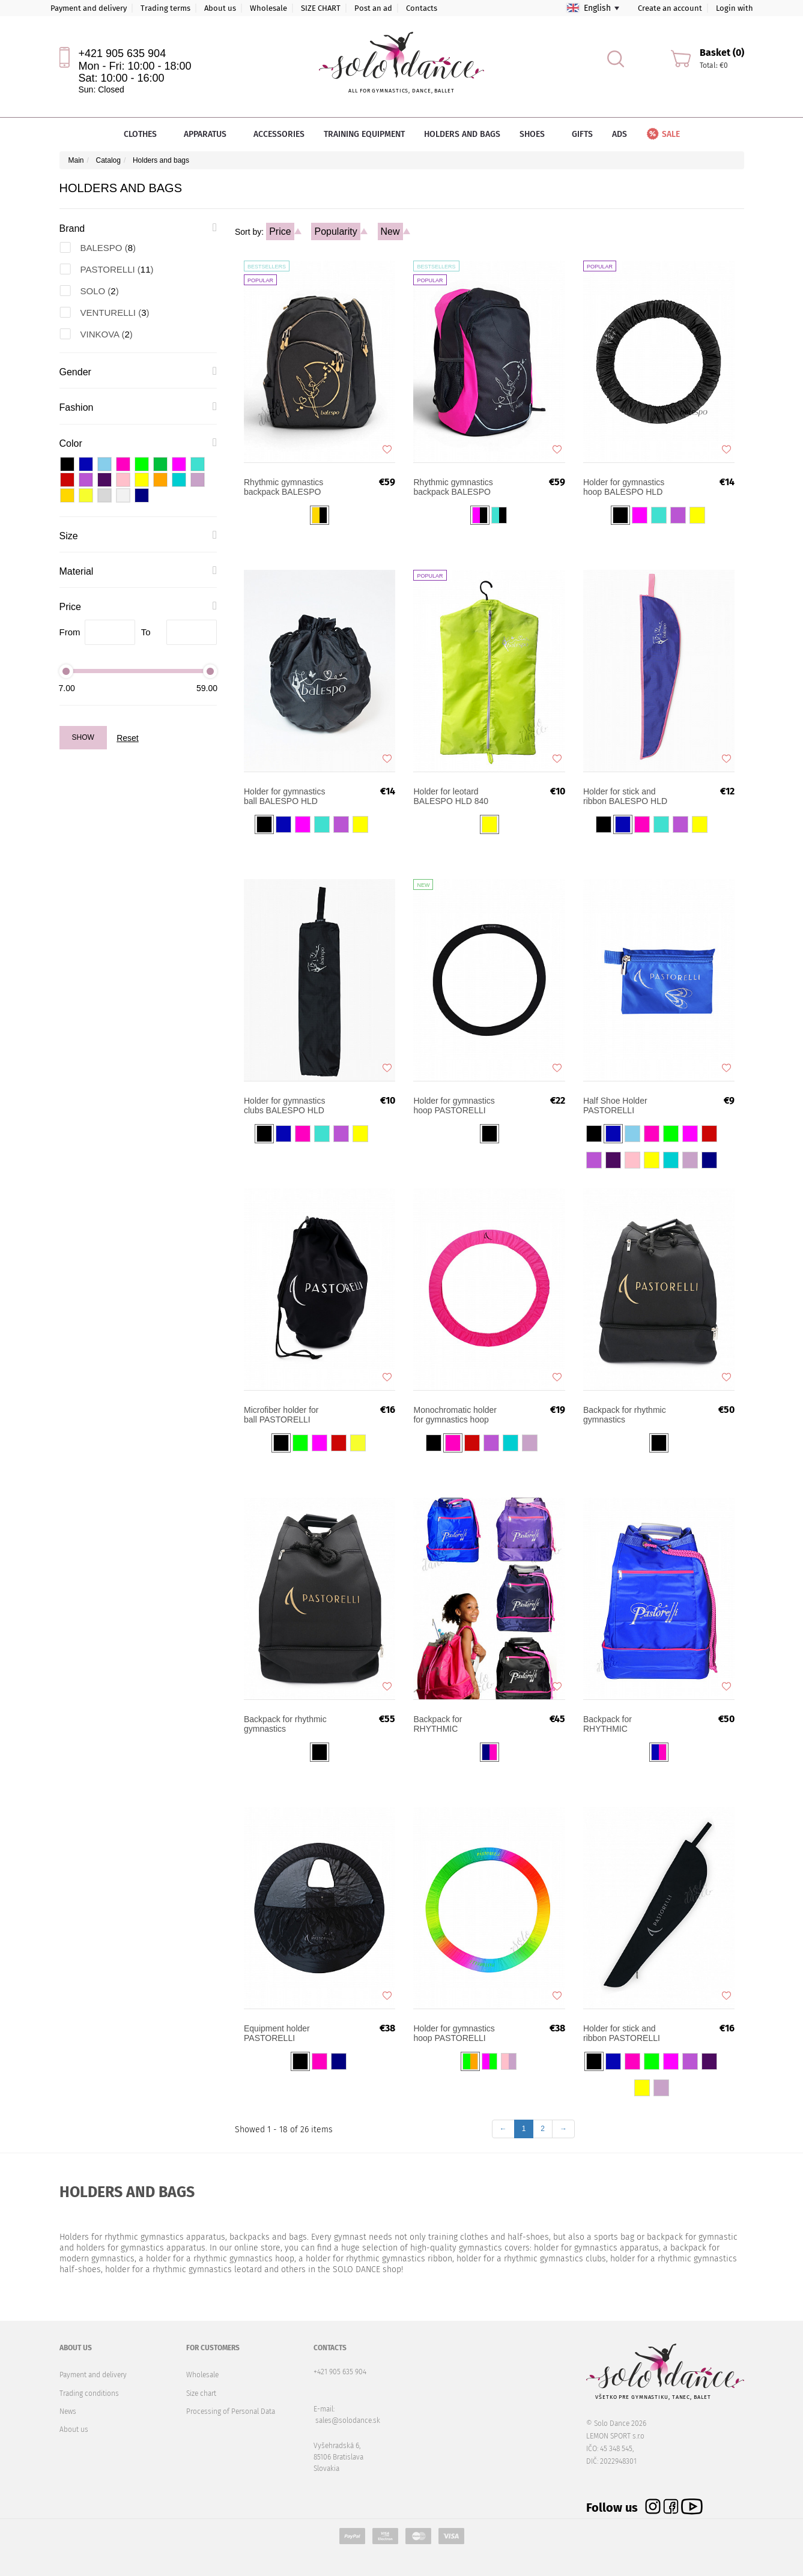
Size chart (201, 2393)
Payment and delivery (88, 8)
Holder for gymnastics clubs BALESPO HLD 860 (284, 1105)
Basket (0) (722, 52)
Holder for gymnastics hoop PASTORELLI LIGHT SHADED (453, 2033)
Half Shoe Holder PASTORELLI (615, 1105)
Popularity (335, 231)
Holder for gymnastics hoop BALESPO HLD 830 (623, 487)
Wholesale (268, 8)
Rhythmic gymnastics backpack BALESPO (452, 487)
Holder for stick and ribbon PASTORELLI (621, 2033)
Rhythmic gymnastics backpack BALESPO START (283, 487)
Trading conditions (89, 2393)
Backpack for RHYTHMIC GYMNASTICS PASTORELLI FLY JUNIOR (447, 1724)
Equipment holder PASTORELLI (277, 2033)
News (67, 2411)
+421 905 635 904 (122, 53)
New (390, 231)
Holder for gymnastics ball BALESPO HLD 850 (284, 796)
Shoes (536, 134)
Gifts (582, 134)
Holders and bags (462, 134)
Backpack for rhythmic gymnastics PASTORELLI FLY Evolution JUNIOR (624, 1414)
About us (220, 8)
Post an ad (373, 8)
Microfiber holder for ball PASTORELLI (281, 1414)
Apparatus (209, 134)
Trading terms (165, 8)
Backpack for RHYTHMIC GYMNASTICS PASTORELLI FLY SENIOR (617, 1724)
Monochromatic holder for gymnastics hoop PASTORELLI (455, 1414)
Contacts (421, 8)
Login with (734, 8)
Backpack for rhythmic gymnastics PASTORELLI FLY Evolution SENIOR (285, 1724)
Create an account (670, 8)
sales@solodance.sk (347, 2420)
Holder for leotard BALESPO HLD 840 (450, 796)
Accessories (279, 134)
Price (280, 231)
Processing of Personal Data (230, 2411)
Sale (662, 134)
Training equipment (364, 134)
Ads (619, 134)
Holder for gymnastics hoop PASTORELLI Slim (453, 1105)
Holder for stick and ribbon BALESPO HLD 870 (625, 796)
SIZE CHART (321, 8)
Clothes (144, 134)
